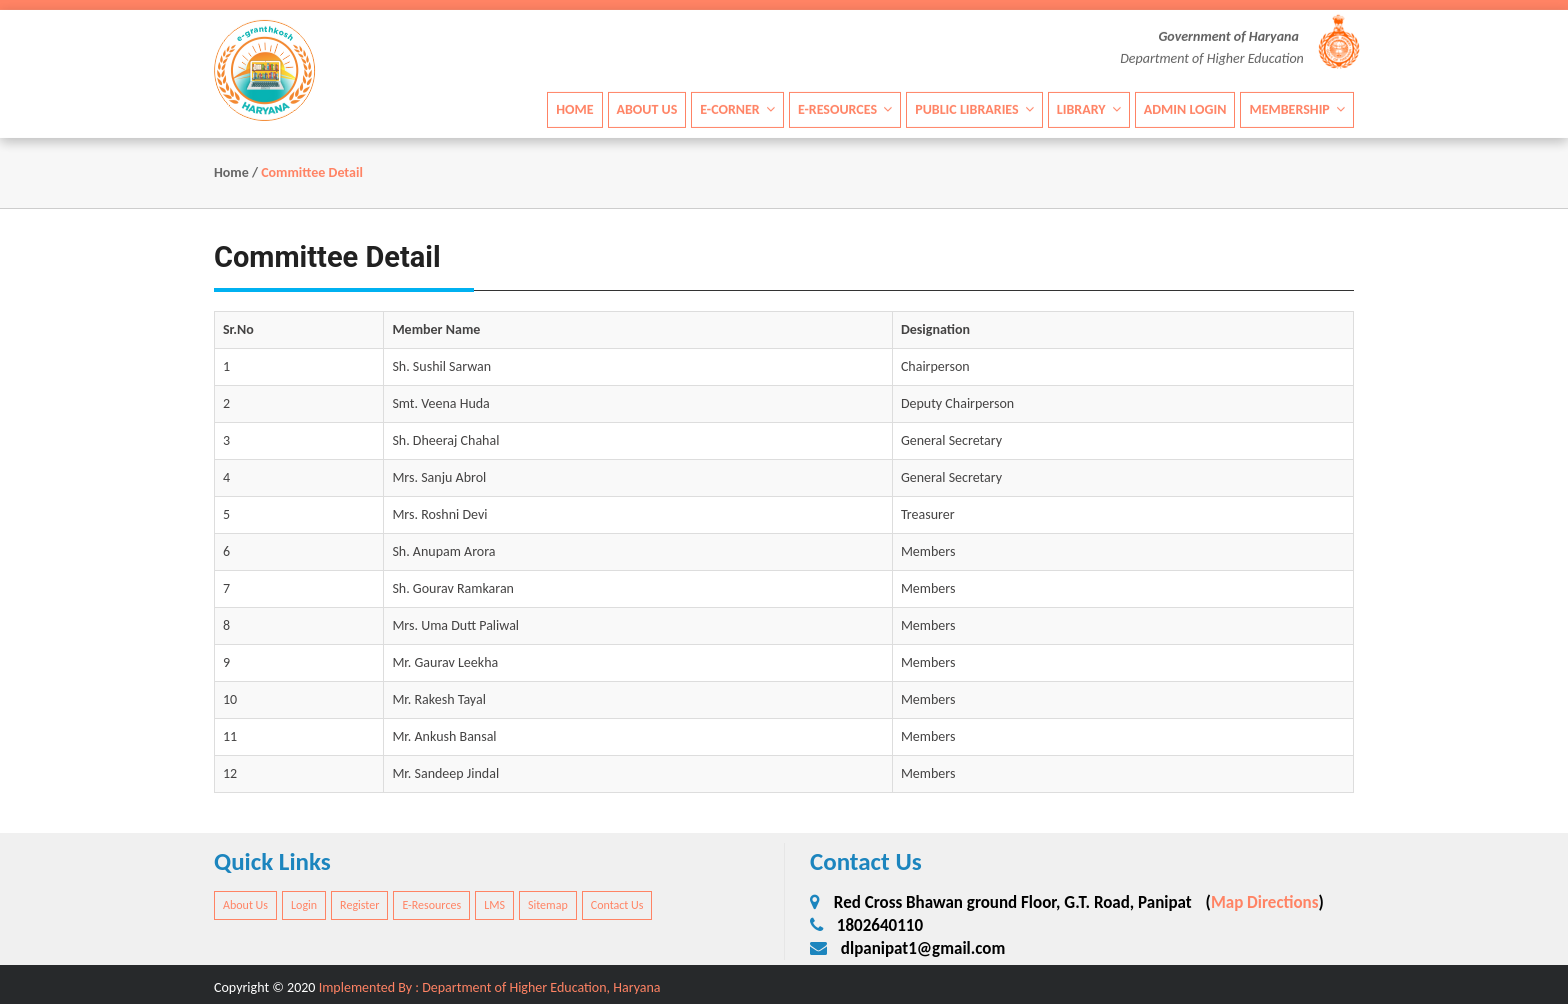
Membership (1297, 108)
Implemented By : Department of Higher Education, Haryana (490, 987)
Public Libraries (974, 108)
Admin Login (1185, 108)
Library (1089, 108)
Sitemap (548, 905)
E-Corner (737, 108)
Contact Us (617, 905)
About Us (647, 108)
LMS (494, 905)
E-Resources (845, 108)
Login (304, 905)
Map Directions (1265, 902)
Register (359, 905)
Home (574, 108)
